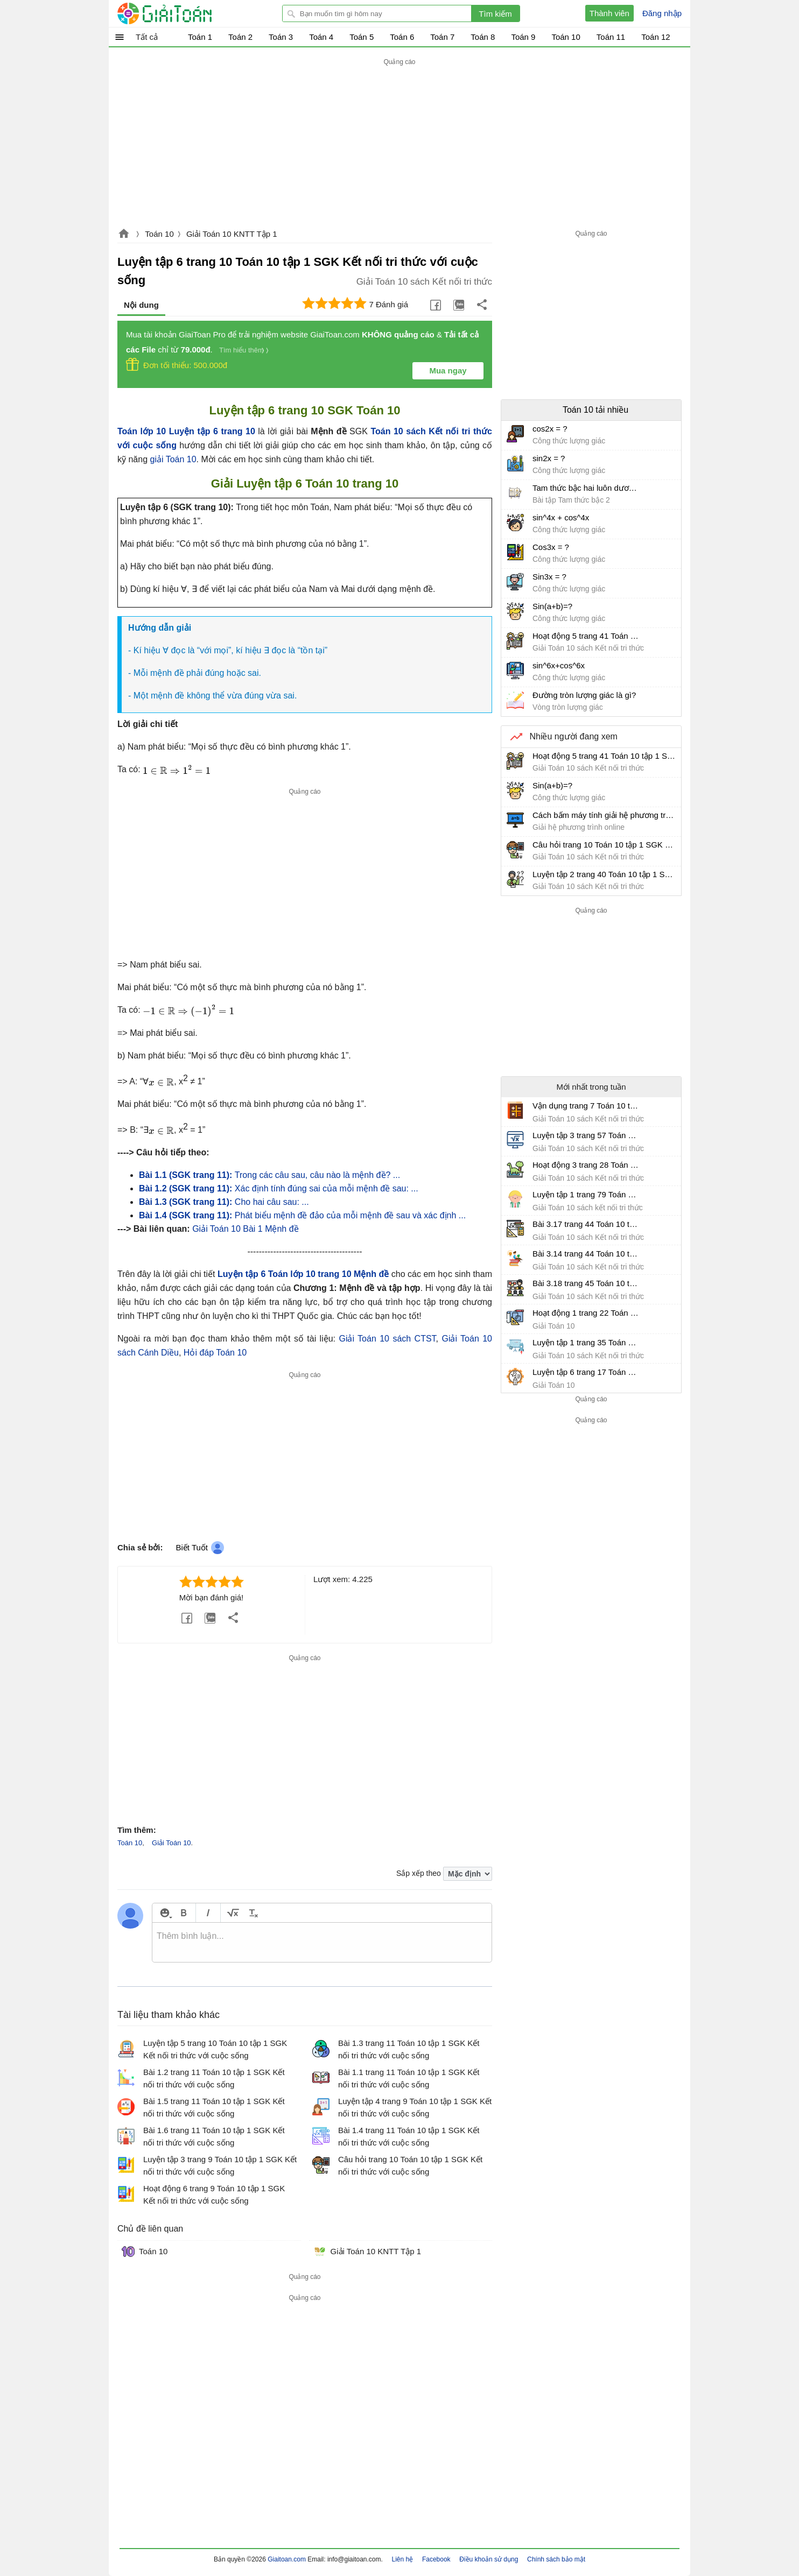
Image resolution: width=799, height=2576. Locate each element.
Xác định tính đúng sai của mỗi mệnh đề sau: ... (278, 1188)
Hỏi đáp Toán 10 (215, 1352)
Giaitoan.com (123, 234)
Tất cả (147, 36)
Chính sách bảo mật (556, 2559)
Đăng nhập (662, 13)
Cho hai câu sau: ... (224, 1201)
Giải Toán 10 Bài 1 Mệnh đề (245, 1228)
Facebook (436, 2559)
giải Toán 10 (173, 459)
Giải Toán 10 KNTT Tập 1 (231, 233)
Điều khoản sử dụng (488, 2559)
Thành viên (609, 13)
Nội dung (141, 304)
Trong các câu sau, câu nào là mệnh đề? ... (269, 1175)
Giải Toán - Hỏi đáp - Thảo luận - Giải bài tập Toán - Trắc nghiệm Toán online (184, 13)
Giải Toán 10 (171, 1843)
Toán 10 (159, 233)
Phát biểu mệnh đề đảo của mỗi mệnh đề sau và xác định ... (302, 1215)
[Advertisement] (399, 143)
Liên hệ (402, 2559)
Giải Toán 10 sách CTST (387, 1338)
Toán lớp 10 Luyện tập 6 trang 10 (186, 431)
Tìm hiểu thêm (241, 350)
